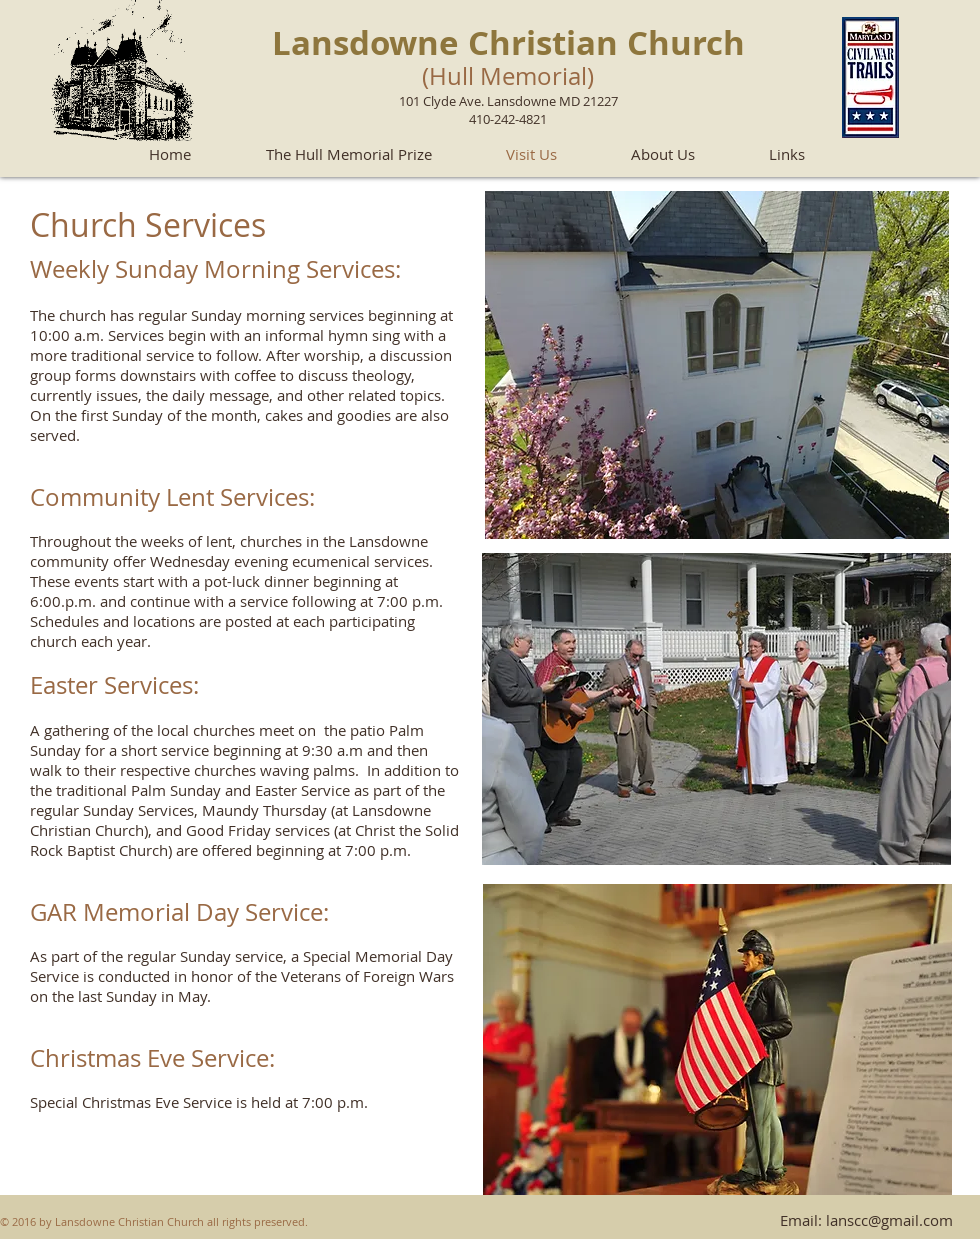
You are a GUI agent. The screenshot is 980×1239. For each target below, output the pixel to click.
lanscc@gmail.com (889, 1220)
